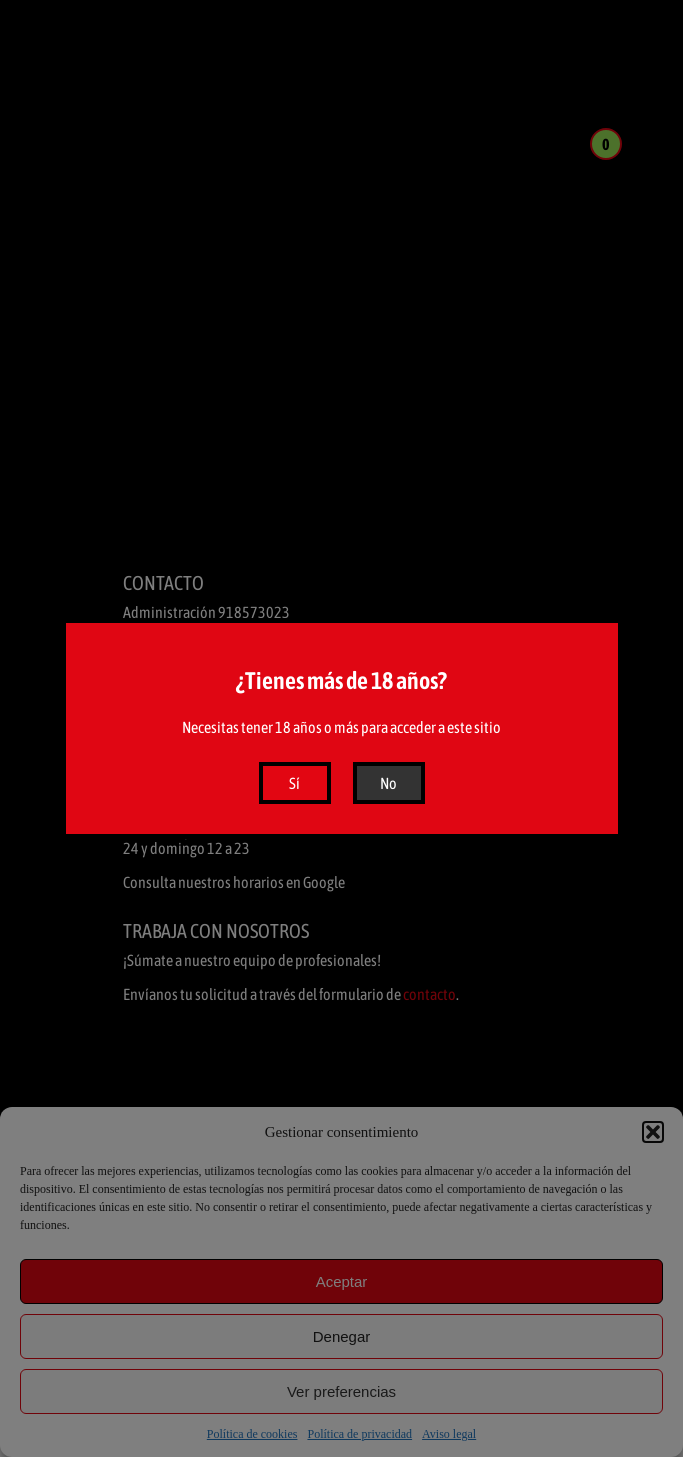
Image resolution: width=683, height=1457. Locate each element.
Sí (294, 783)
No (388, 783)
